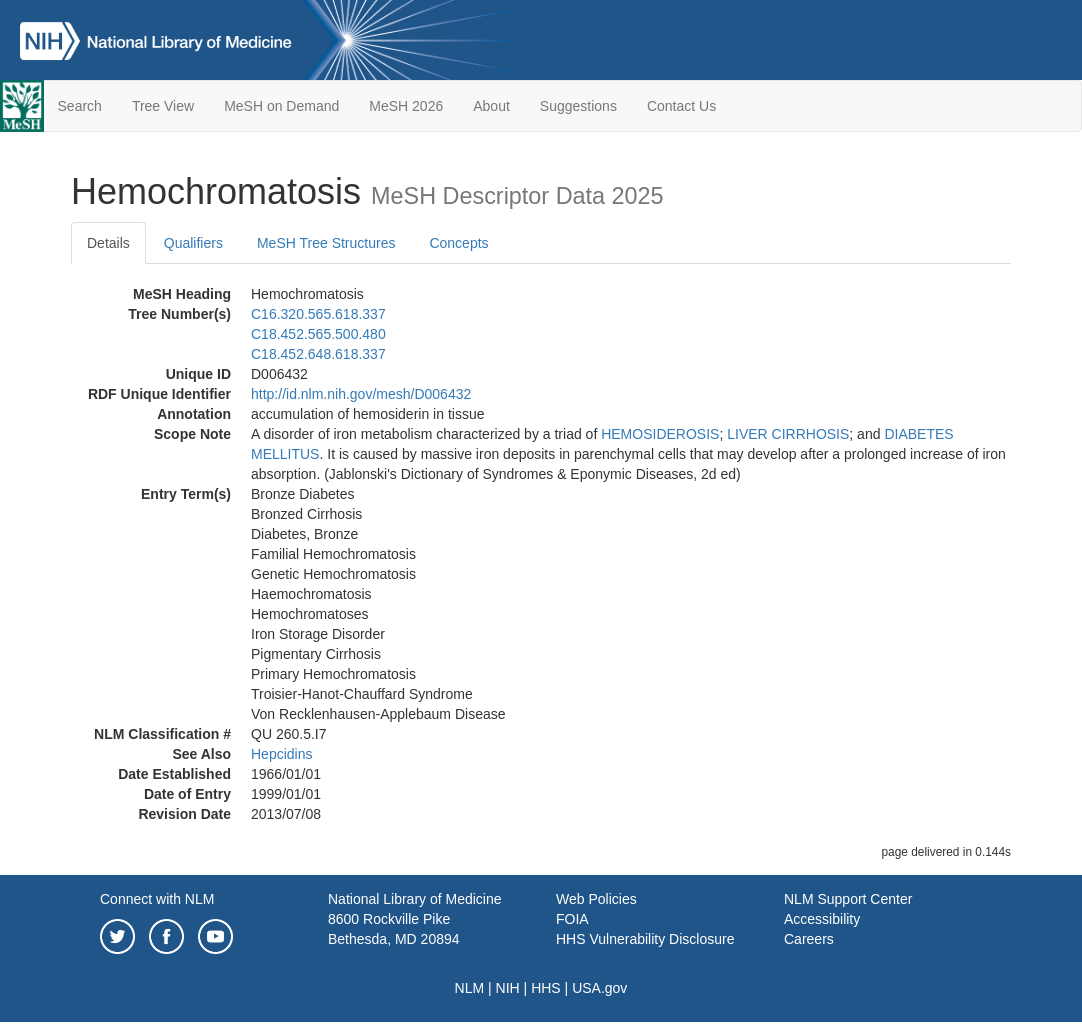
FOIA (572, 919)
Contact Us (681, 106)
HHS (546, 988)
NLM (470, 988)
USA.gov (599, 988)
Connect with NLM (157, 899)
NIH (508, 988)
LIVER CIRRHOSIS (788, 434)
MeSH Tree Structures (326, 243)
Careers (809, 939)
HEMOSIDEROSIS (660, 434)
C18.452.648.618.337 (318, 354)
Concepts (458, 243)
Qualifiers (193, 243)
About (491, 106)
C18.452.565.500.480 (318, 334)
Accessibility (822, 919)
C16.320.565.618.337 (318, 314)
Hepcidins (281, 754)
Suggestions (578, 106)
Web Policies (596, 899)
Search (80, 106)
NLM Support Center (848, 899)
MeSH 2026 (406, 106)
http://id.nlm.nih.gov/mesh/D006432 (361, 394)
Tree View (163, 106)
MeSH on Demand (281, 106)
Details (108, 243)
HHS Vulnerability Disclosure (645, 939)
